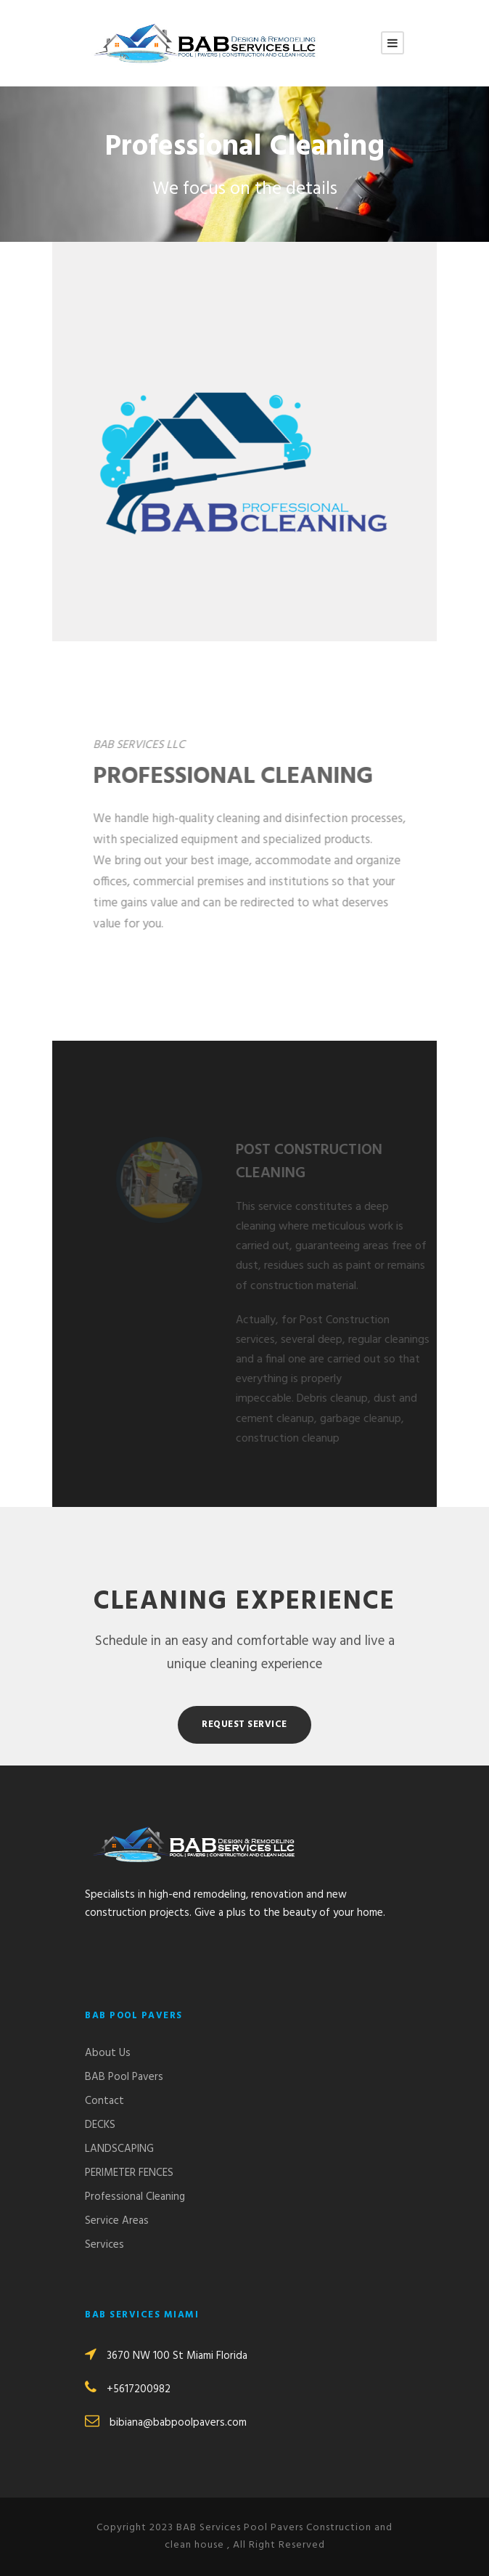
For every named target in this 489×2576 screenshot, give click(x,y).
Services (104, 2245)
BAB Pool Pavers (124, 2077)
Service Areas (117, 2221)
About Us (108, 2053)
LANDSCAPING (119, 2149)
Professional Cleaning (135, 2197)
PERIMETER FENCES (129, 2173)
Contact (104, 2101)
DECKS (100, 2125)
